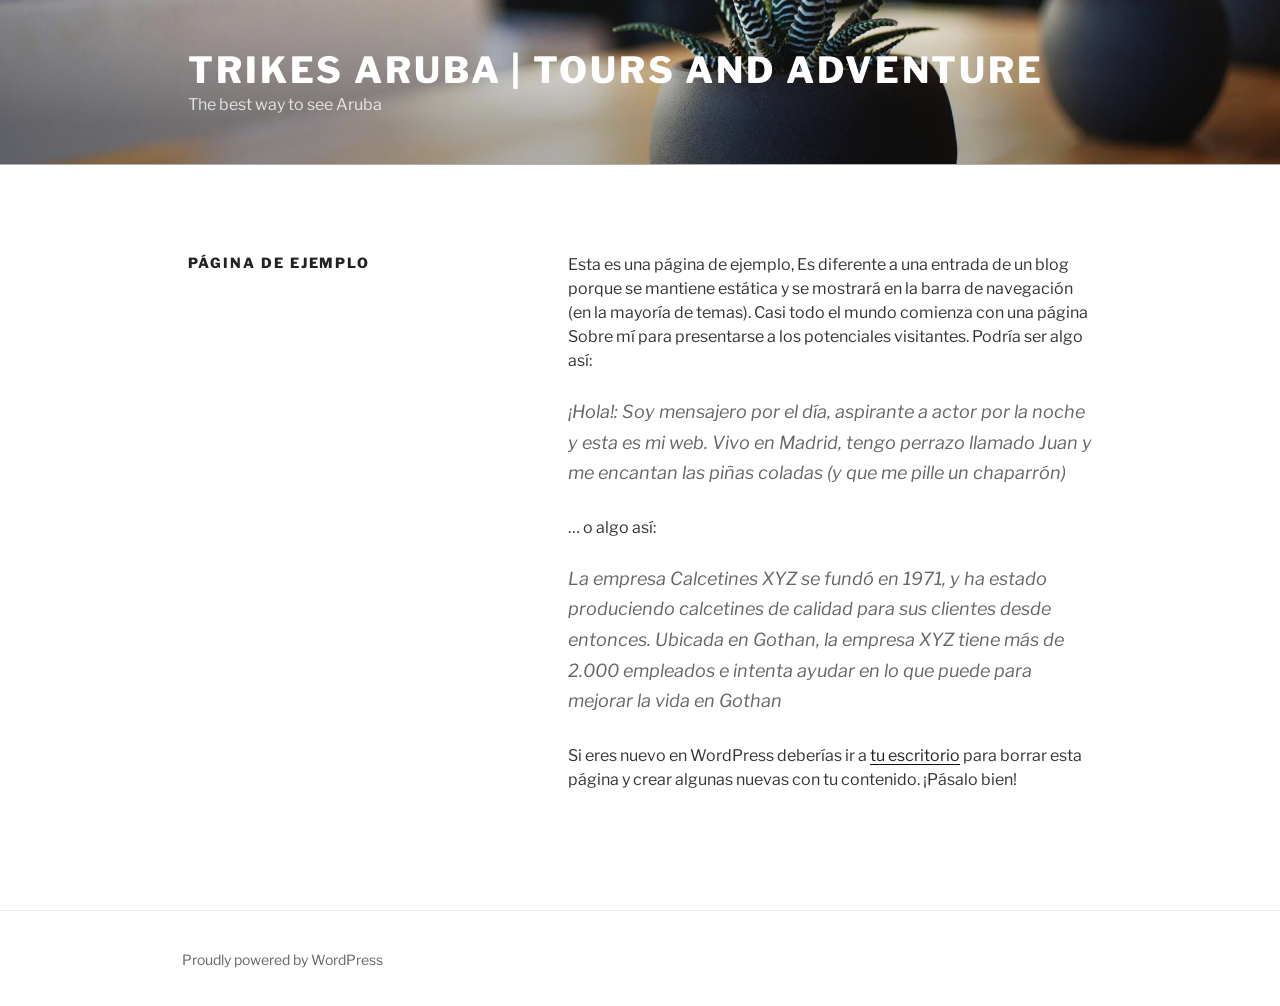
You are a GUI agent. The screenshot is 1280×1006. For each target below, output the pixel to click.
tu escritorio (915, 755)
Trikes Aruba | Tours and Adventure (616, 70)
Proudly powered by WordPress (282, 959)
